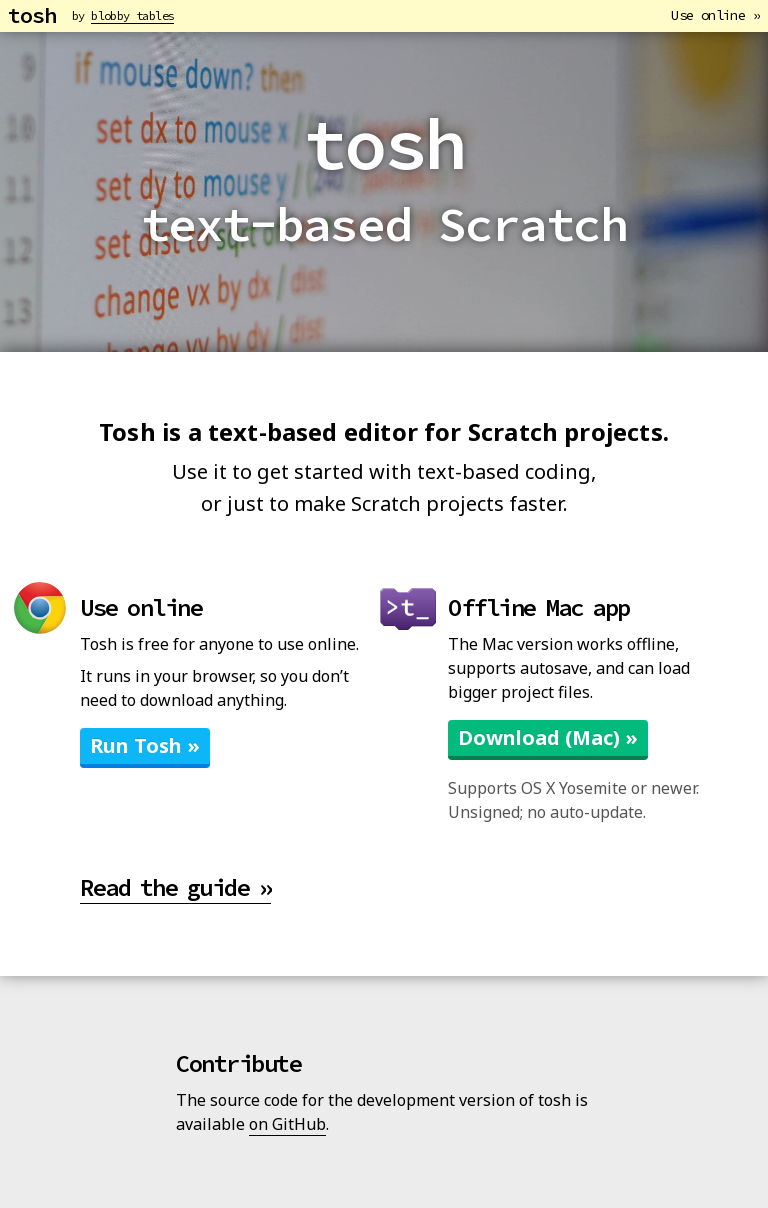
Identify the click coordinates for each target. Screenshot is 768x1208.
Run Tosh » (145, 745)
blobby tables (132, 15)
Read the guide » (175, 887)
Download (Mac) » (548, 737)
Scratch (513, 431)
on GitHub (287, 1124)
